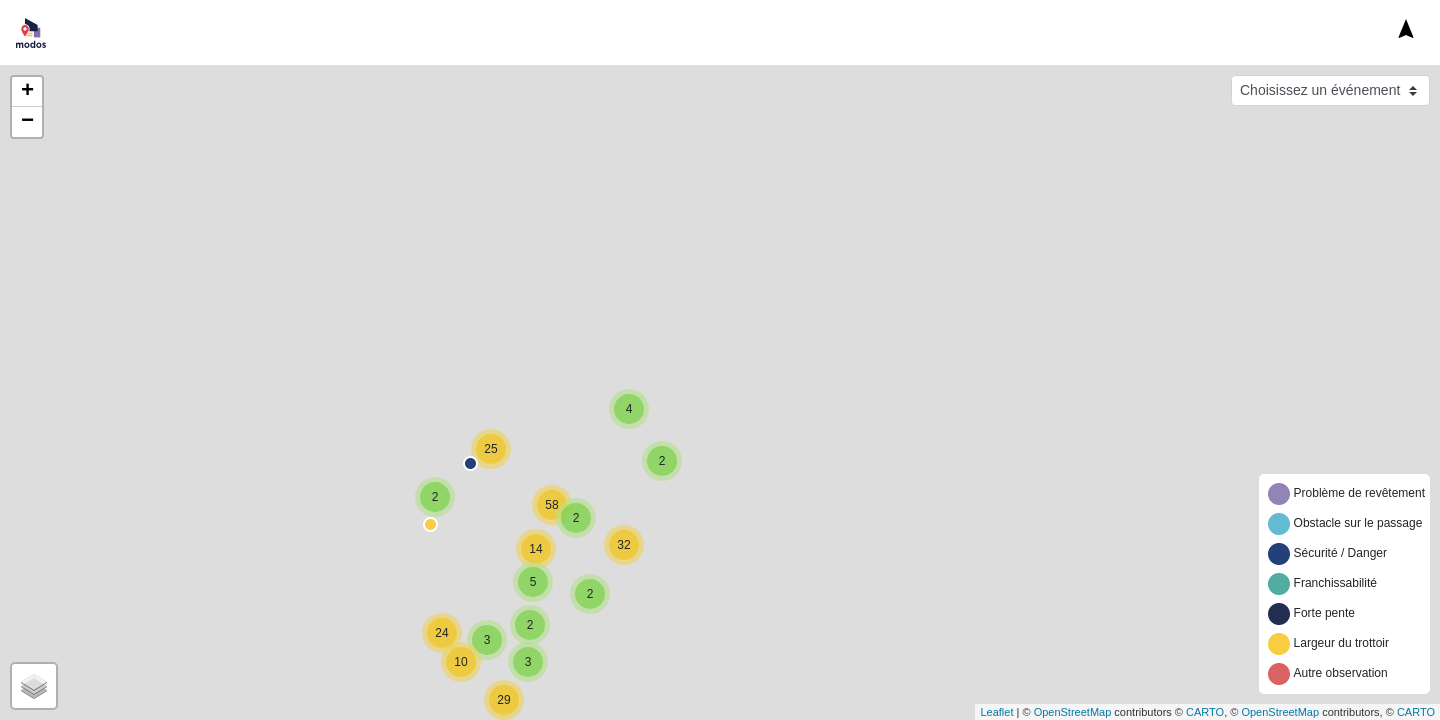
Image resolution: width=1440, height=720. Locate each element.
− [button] (27, 122)
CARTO (1205, 712)
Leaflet (996, 712)
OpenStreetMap (1073, 712)
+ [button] (27, 92)
